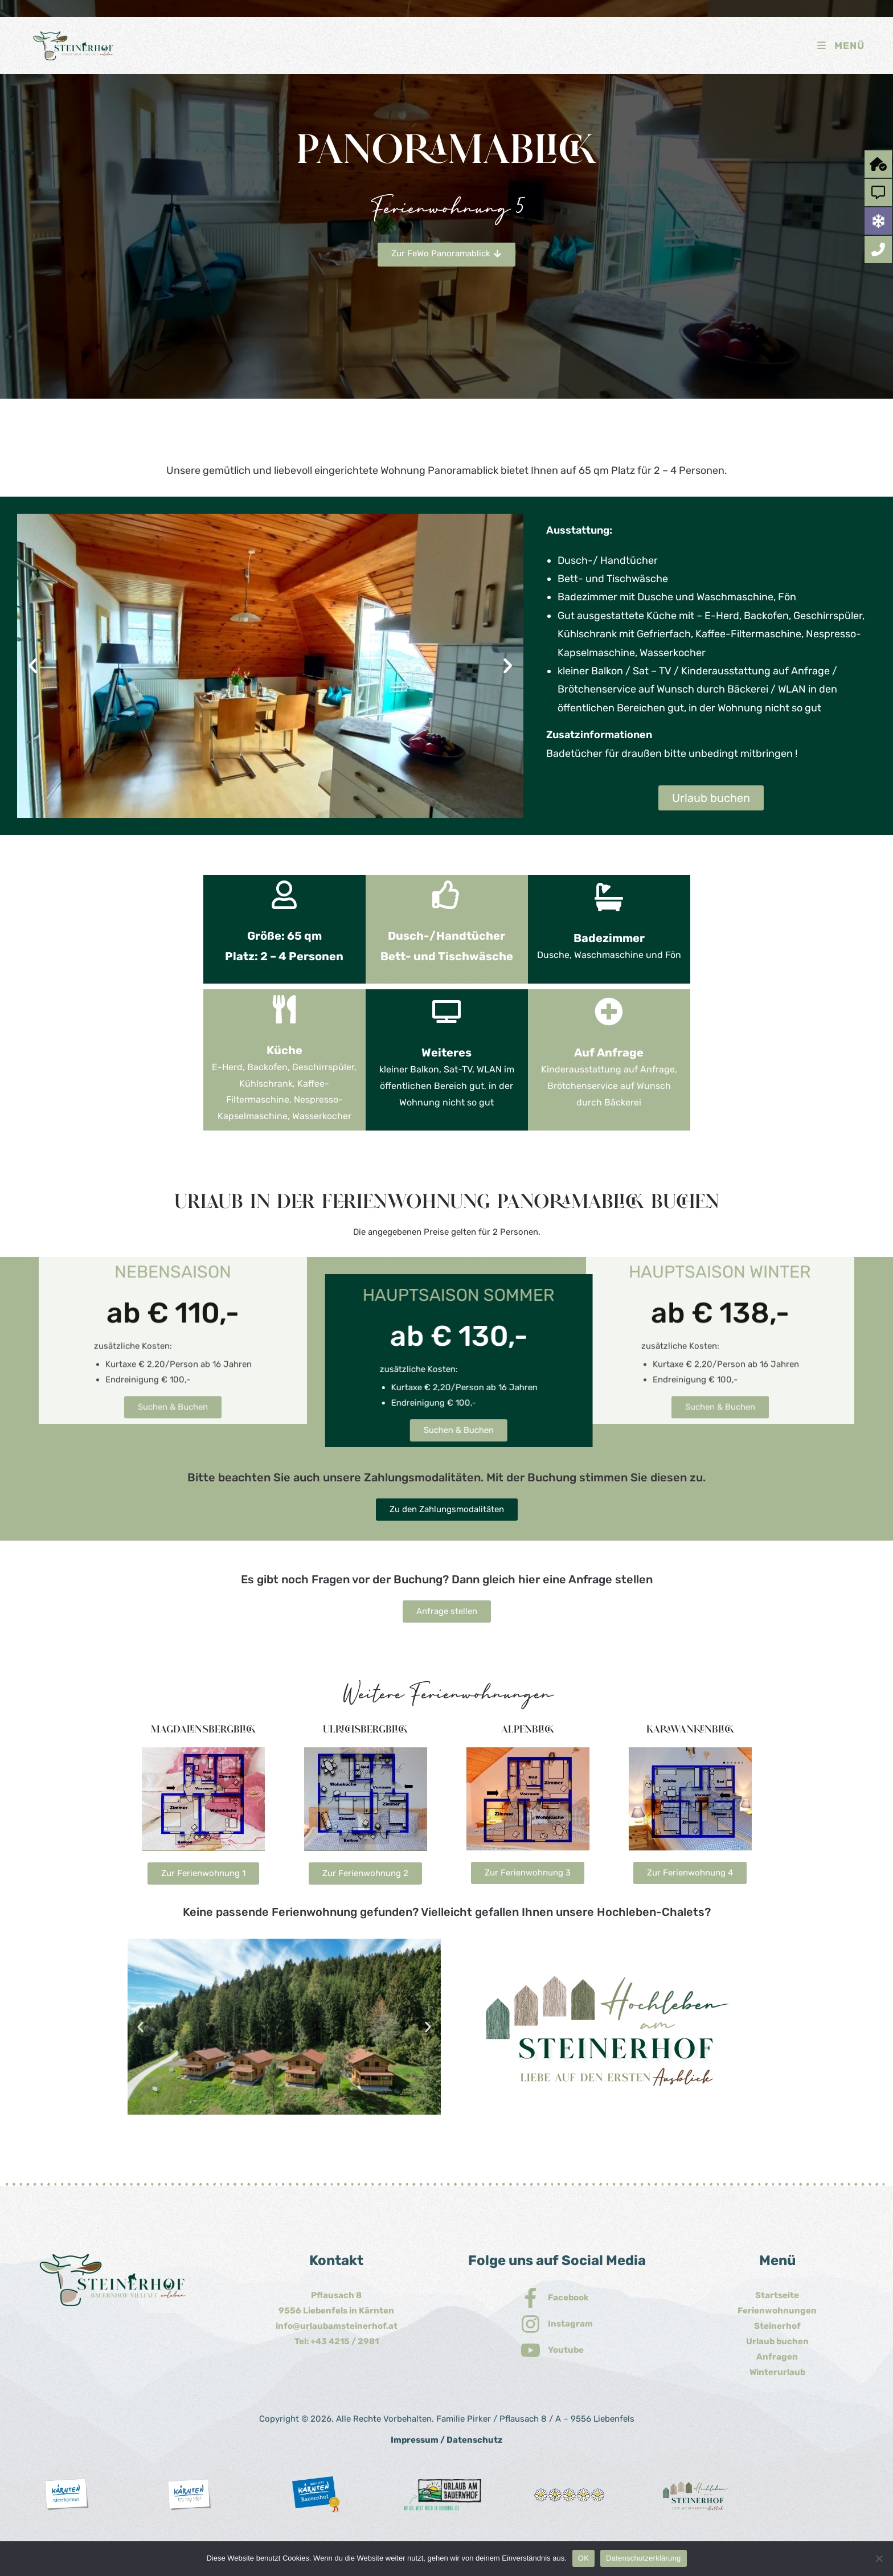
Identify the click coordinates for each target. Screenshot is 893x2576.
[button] (33, 666)
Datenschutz (474, 2440)
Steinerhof (777, 2326)
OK (583, 2558)
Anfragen (777, 2357)
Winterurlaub (777, 2372)
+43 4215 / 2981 (344, 2341)
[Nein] (878, 2558)
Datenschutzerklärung (643, 2558)
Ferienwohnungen (777, 2310)
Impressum (415, 2440)
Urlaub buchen (777, 2341)
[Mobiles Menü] (840, 45)
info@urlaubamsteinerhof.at (337, 2326)
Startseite (777, 2295)
